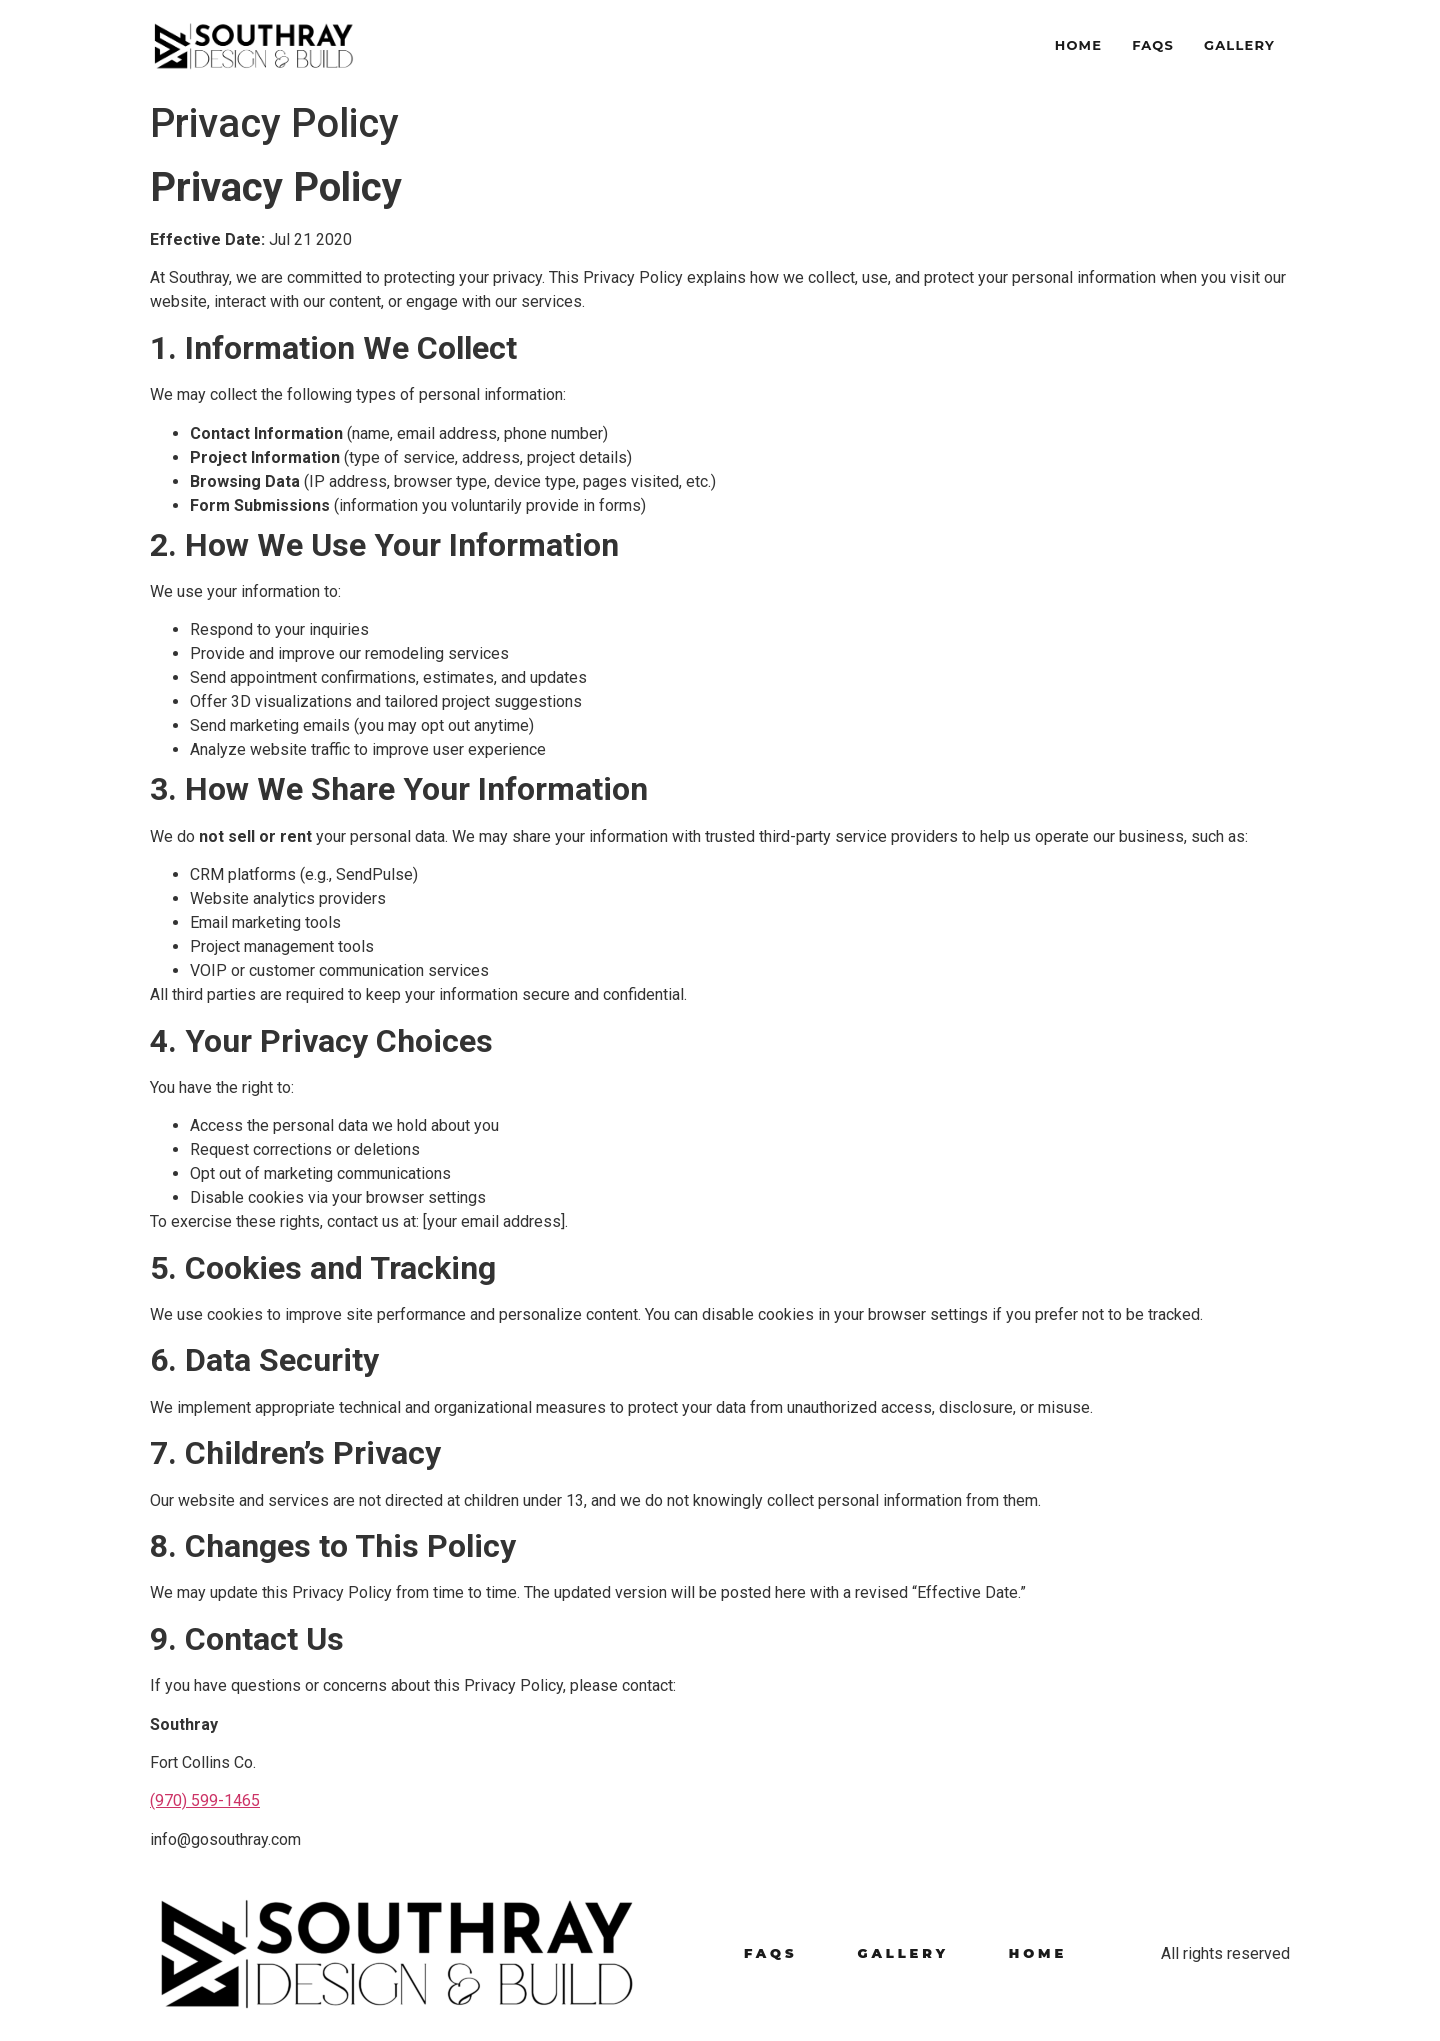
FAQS (1153, 45)
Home (1078, 45)
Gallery (1239, 45)
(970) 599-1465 (205, 1800)
